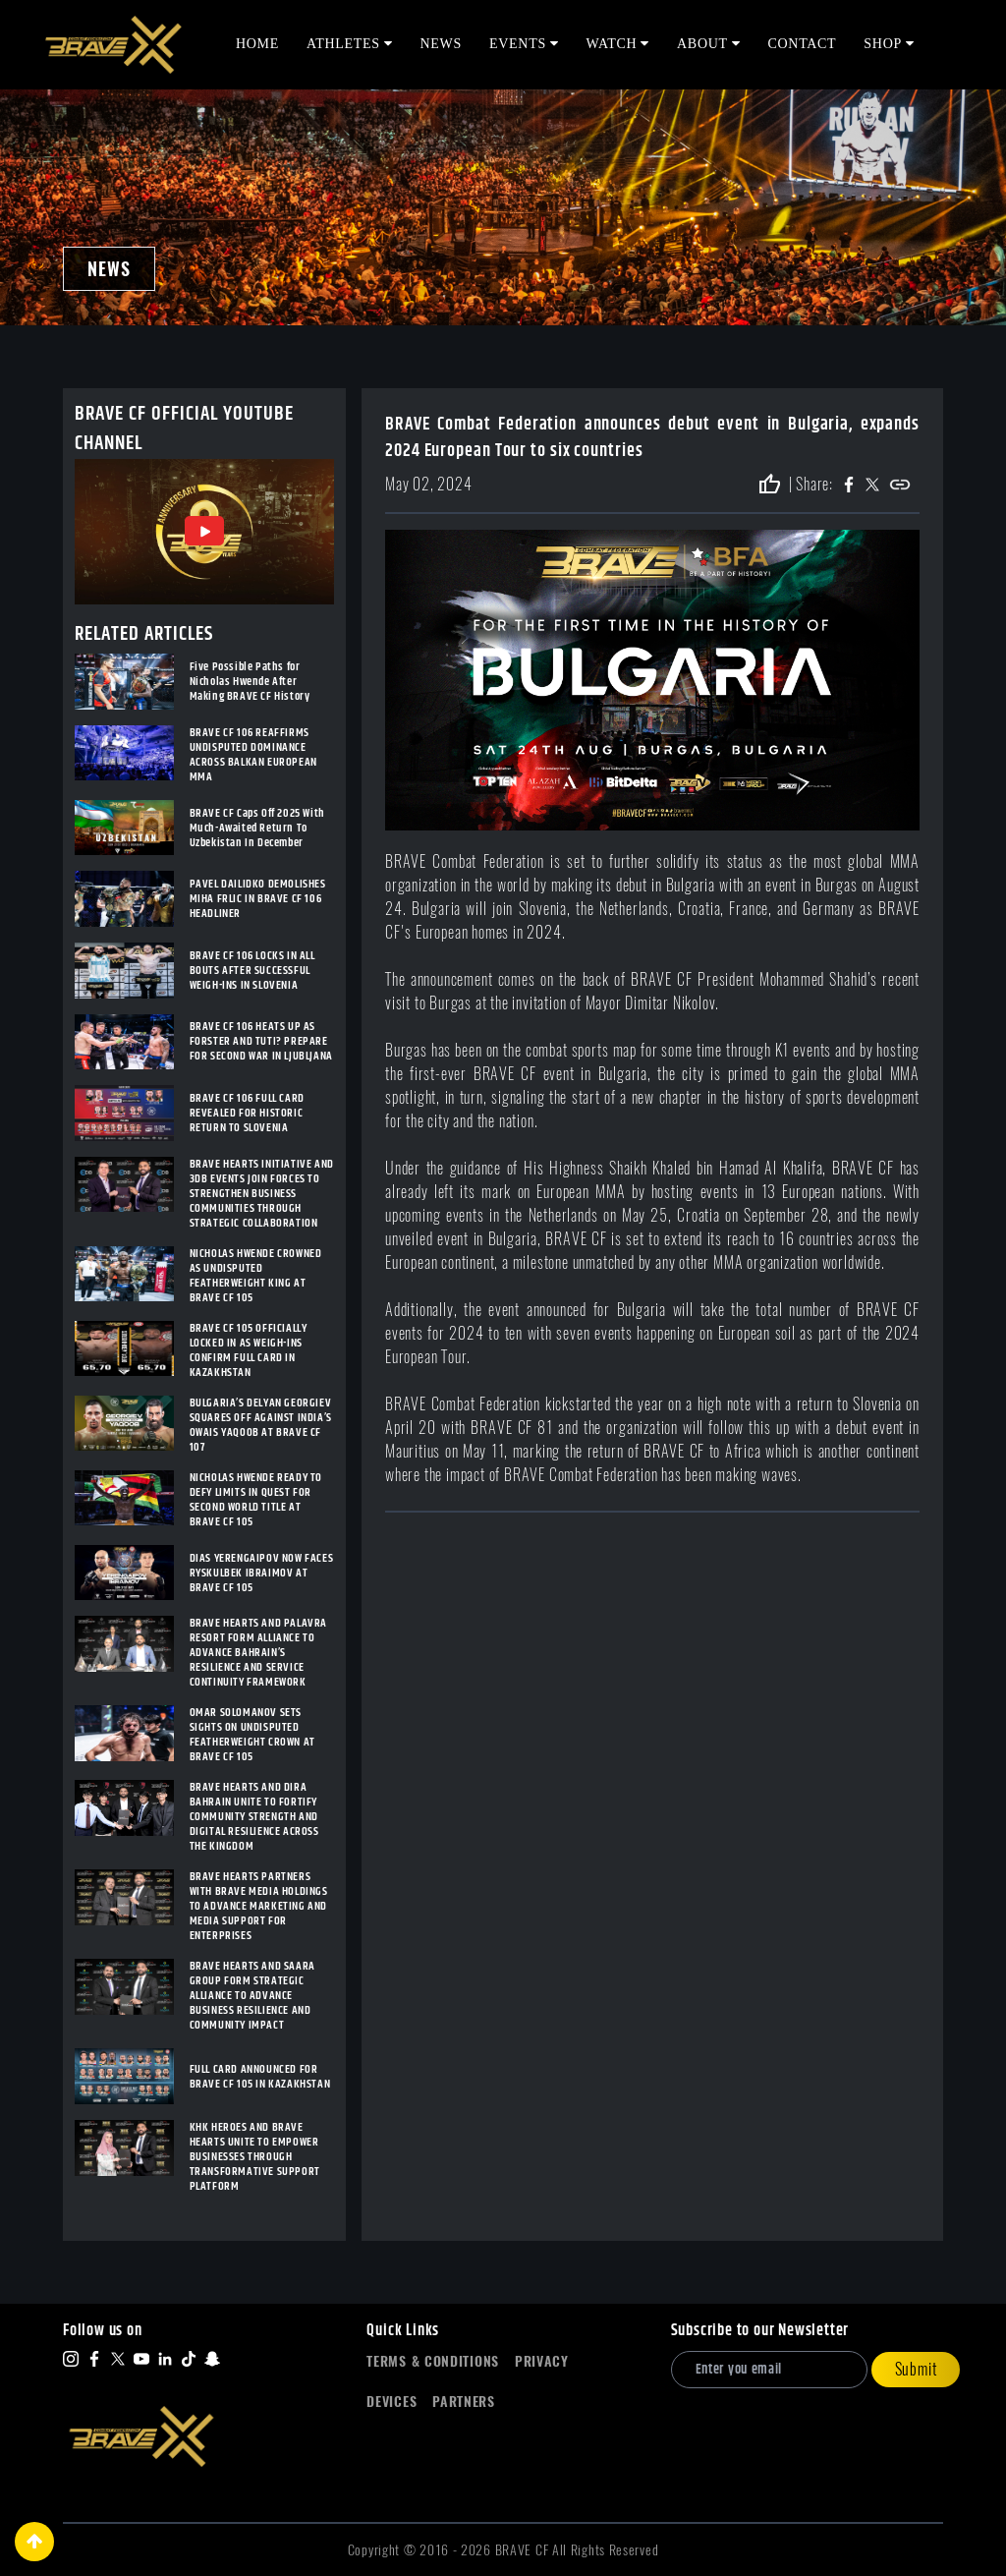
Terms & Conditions (432, 2361)
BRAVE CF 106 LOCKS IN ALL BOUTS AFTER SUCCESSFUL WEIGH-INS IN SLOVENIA (252, 970)
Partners (463, 2401)
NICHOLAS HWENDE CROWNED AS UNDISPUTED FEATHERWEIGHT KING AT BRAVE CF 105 (256, 1275)
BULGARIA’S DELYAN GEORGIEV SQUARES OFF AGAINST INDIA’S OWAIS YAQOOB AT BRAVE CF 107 (261, 1425)
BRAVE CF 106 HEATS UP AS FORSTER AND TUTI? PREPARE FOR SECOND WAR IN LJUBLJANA (261, 1041)
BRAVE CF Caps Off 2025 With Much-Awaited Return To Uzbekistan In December (257, 828)
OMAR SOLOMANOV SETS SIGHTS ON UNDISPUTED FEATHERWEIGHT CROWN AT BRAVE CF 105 (252, 1734)
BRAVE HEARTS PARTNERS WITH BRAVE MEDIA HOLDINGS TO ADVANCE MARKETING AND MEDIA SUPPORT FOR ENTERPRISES (259, 1906)
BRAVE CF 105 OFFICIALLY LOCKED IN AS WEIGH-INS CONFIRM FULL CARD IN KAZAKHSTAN (248, 1350)
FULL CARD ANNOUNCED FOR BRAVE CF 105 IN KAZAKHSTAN (260, 2076)
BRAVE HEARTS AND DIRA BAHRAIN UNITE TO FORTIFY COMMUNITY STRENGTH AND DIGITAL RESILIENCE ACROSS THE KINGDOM (254, 1817)
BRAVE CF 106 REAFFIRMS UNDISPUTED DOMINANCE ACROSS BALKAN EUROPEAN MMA (253, 754)
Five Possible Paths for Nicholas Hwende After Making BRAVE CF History (250, 681)
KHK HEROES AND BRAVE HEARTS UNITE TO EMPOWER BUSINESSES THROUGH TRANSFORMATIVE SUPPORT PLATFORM (255, 2157)
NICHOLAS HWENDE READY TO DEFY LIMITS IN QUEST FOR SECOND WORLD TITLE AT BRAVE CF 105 (256, 1499)
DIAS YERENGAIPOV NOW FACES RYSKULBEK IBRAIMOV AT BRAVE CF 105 (262, 1573)
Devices (391, 2401)
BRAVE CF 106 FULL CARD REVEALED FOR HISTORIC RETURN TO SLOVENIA (247, 1113)
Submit (916, 2369)
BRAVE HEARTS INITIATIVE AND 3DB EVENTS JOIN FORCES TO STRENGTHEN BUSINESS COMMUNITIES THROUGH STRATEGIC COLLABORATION (262, 1194)
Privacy (542, 2361)
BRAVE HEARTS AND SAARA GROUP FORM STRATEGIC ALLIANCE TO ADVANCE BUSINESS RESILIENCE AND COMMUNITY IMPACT (252, 1995)
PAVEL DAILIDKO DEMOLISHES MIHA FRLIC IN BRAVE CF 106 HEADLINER (258, 899)
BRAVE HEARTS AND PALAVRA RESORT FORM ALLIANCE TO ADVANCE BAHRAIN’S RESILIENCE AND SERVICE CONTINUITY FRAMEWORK (258, 1652)
